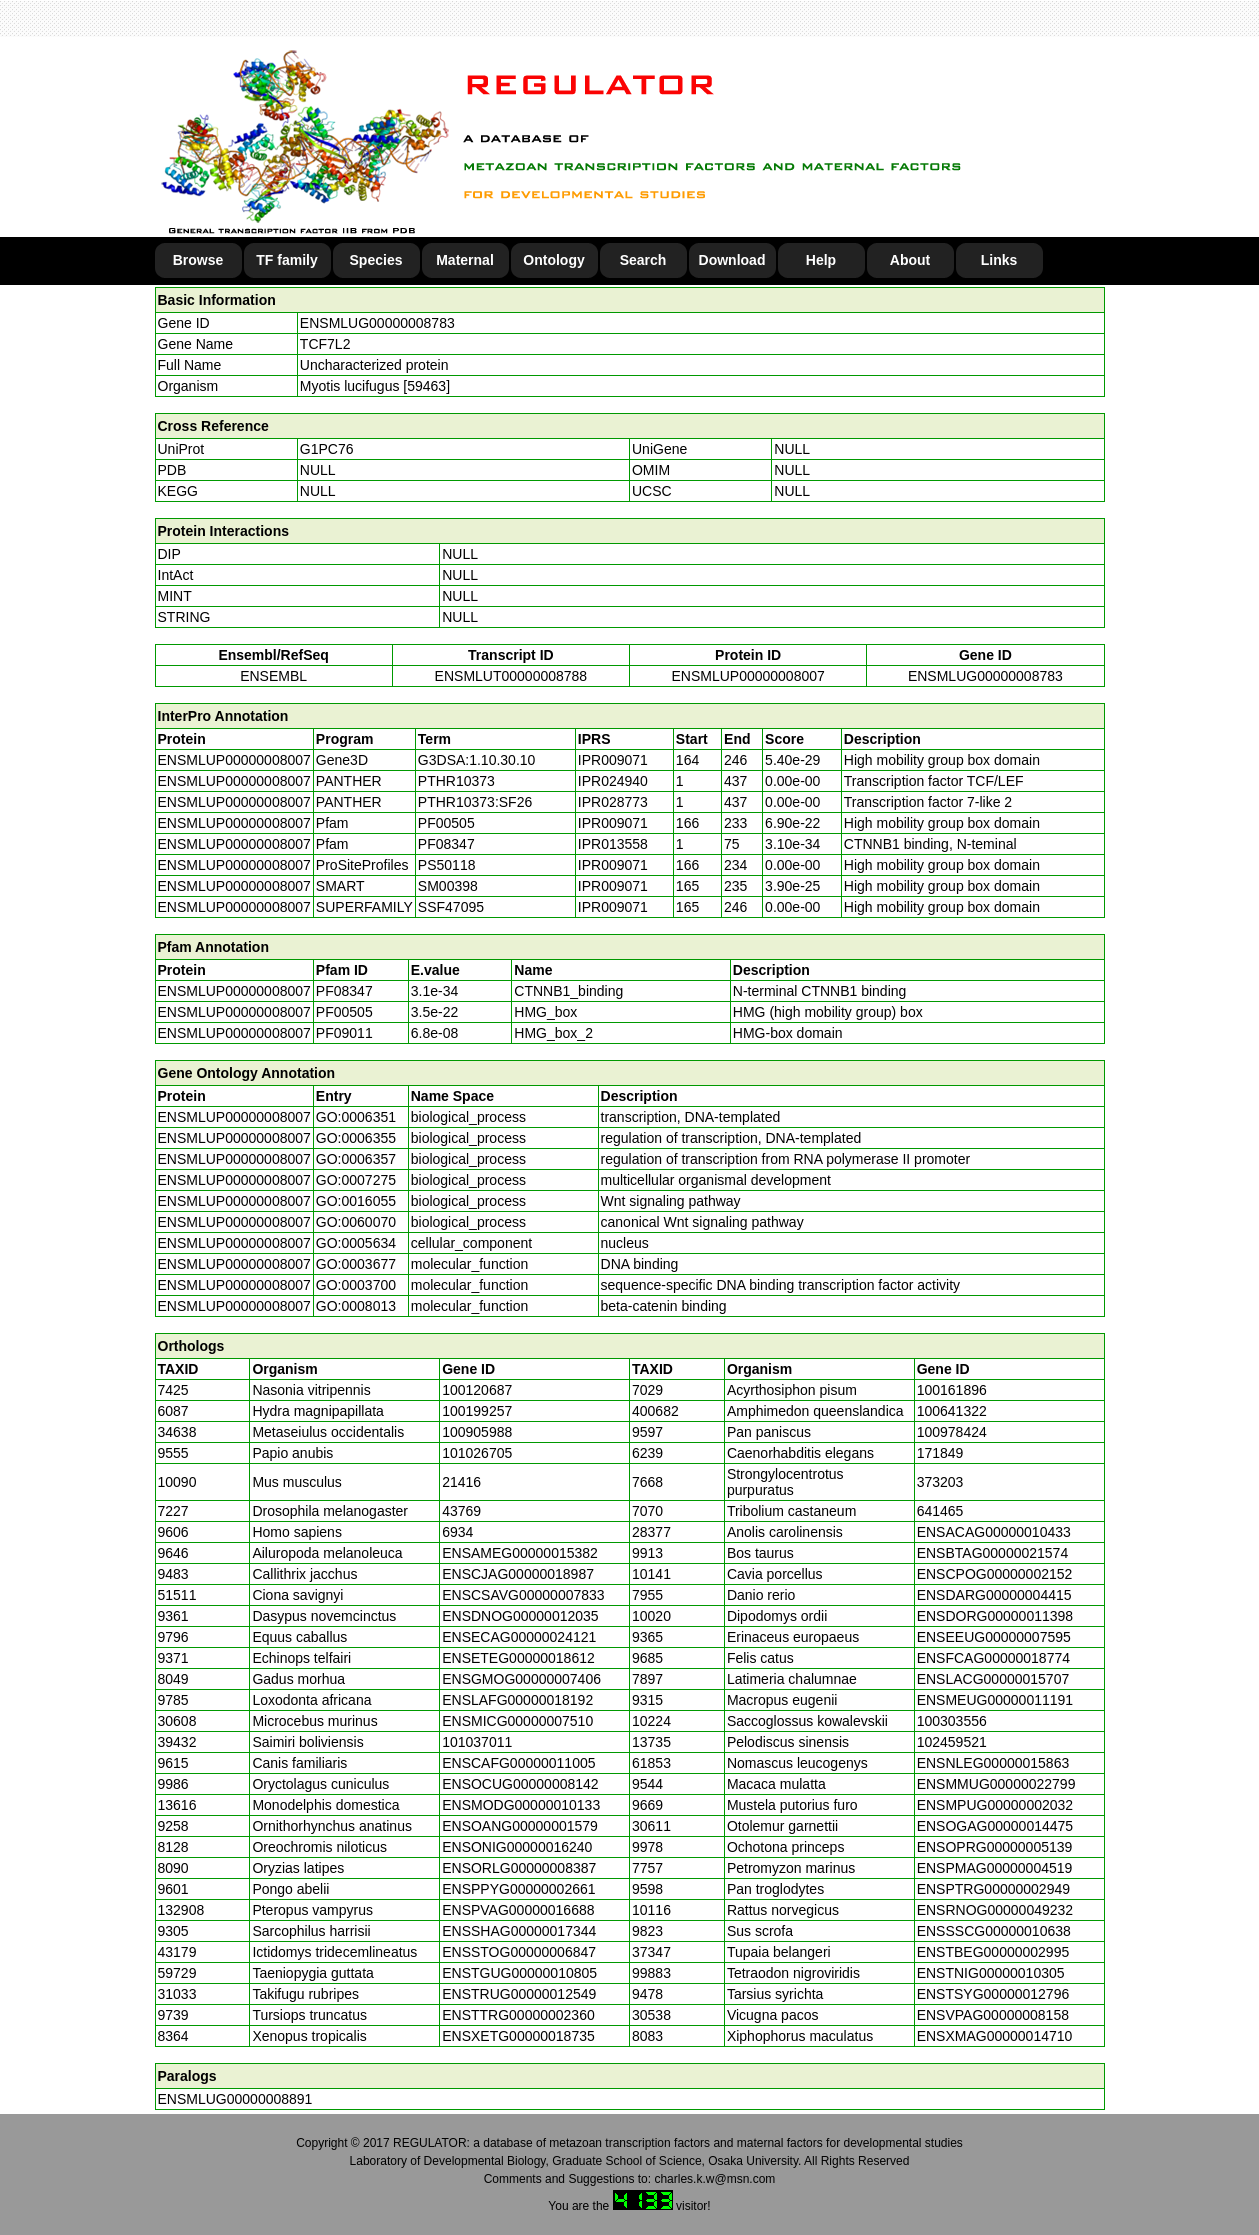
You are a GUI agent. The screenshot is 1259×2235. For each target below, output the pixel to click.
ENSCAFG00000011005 (518, 1763)
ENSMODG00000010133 (521, 1805)
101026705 (477, 1453)
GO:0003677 (356, 1264)
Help (821, 260)
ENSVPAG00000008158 (993, 2015)
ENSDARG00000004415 (994, 1595)
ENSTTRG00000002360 (518, 2015)
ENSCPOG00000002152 (995, 1574)
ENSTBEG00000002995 (993, 1952)
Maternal (465, 260)
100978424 (952, 1432)
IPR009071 (613, 760)
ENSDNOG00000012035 (520, 1616)
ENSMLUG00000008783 (377, 323)
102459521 (952, 1742)
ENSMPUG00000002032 (995, 1805)
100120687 (477, 1390)
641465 (940, 1511)
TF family (286, 260)
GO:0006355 (356, 1138)
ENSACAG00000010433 (994, 1532)
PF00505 (344, 1012)
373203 (940, 1482)
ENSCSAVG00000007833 (523, 1595)
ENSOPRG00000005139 (995, 1847)
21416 (461, 1482)
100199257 (477, 1411)
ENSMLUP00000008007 (747, 676)
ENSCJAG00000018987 (518, 1574)
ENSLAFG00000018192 (517, 1700)
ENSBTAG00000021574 (993, 1553)
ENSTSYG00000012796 (993, 1994)
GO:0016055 (356, 1201)
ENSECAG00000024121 (519, 1637)
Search (643, 260)
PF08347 (344, 991)
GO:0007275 (356, 1180)
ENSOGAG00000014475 (995, 1826)
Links (999, 260)
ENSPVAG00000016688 (518, 1910)
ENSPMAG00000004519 (995, 1868)
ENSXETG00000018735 (518, 2036)
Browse (198, 260)
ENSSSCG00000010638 (994, 1931)
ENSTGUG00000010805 (519, 1973)
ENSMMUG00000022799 (996, 1784)
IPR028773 (613, 802)
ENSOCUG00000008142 (520, 1784)
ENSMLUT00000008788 (511, 676)
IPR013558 (613, 844)
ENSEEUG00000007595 (994, 1637)
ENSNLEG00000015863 (993, 1763)
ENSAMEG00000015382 (520, 1553)
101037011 (477, 1742)
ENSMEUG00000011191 (995, 1700)
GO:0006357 (356, 1159)
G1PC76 (327, 449)
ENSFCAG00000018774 (993, 1658)
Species (376, 260)
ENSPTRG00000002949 (993, 1889)
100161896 (952, 1390)
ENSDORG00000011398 (995, 1616)
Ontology (553, 260)
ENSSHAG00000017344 (519, 1931)
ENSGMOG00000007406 (521, 1679)
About (910, 260)
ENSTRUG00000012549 (519, 1994)
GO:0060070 (356, 1222)
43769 (461, 1511)
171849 (940, 1453)
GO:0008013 (356, 1306)
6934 (457, 1532)
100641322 (952, 1411)
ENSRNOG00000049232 (995, 1910)
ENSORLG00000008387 (519, 1868)
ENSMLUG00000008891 (235, 2099)
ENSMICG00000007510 (517, 1721)
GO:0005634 (356, 1243)
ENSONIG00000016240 (517, 1847)
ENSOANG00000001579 (520, 1826)
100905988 (477, 1432)
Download (732, 260)
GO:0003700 (356, 1285)
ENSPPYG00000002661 (518, 1889)
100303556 (952, 1721)
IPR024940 (613, 781)
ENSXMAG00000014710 (995, 2036)
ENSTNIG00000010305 (991, 1973)
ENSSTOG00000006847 (519, 1952)
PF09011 (344, 1033)
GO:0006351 (356, 1117)
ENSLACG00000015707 (993, 1679)
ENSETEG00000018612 (518, 1658)
